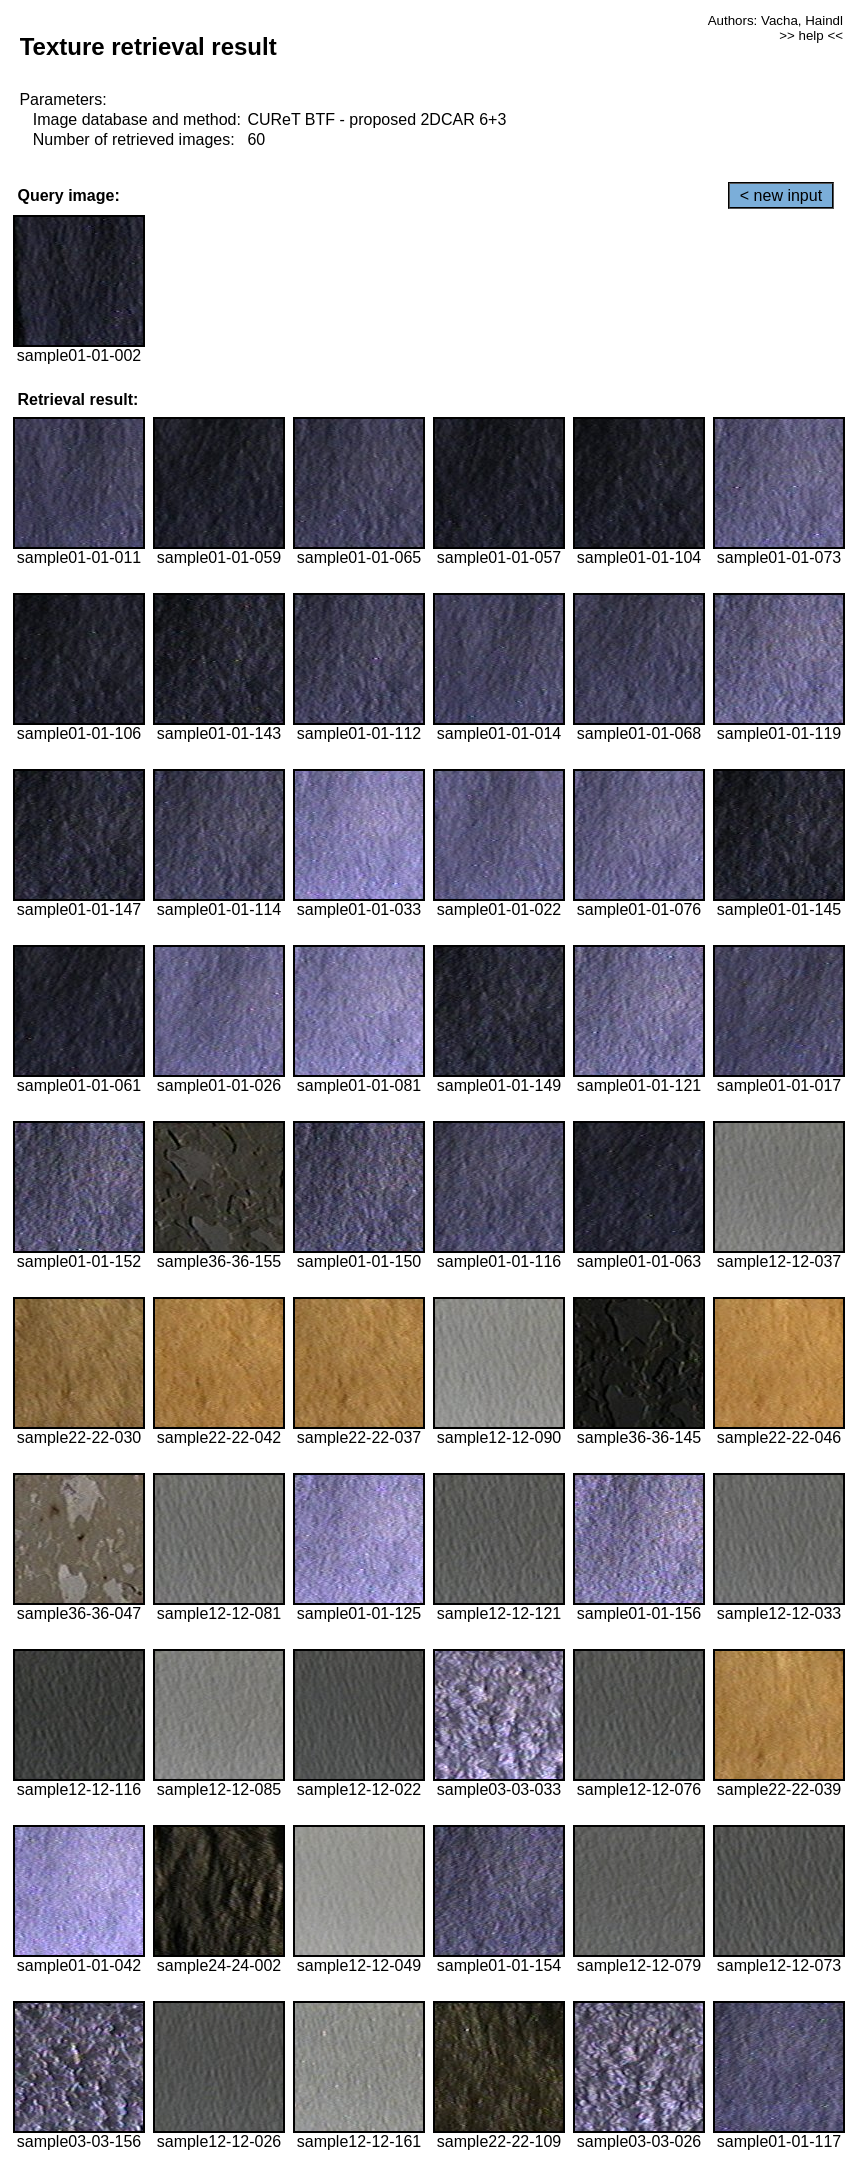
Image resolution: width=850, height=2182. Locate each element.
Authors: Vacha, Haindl (775, 20)
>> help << (811, 35)
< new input (781, 195)
